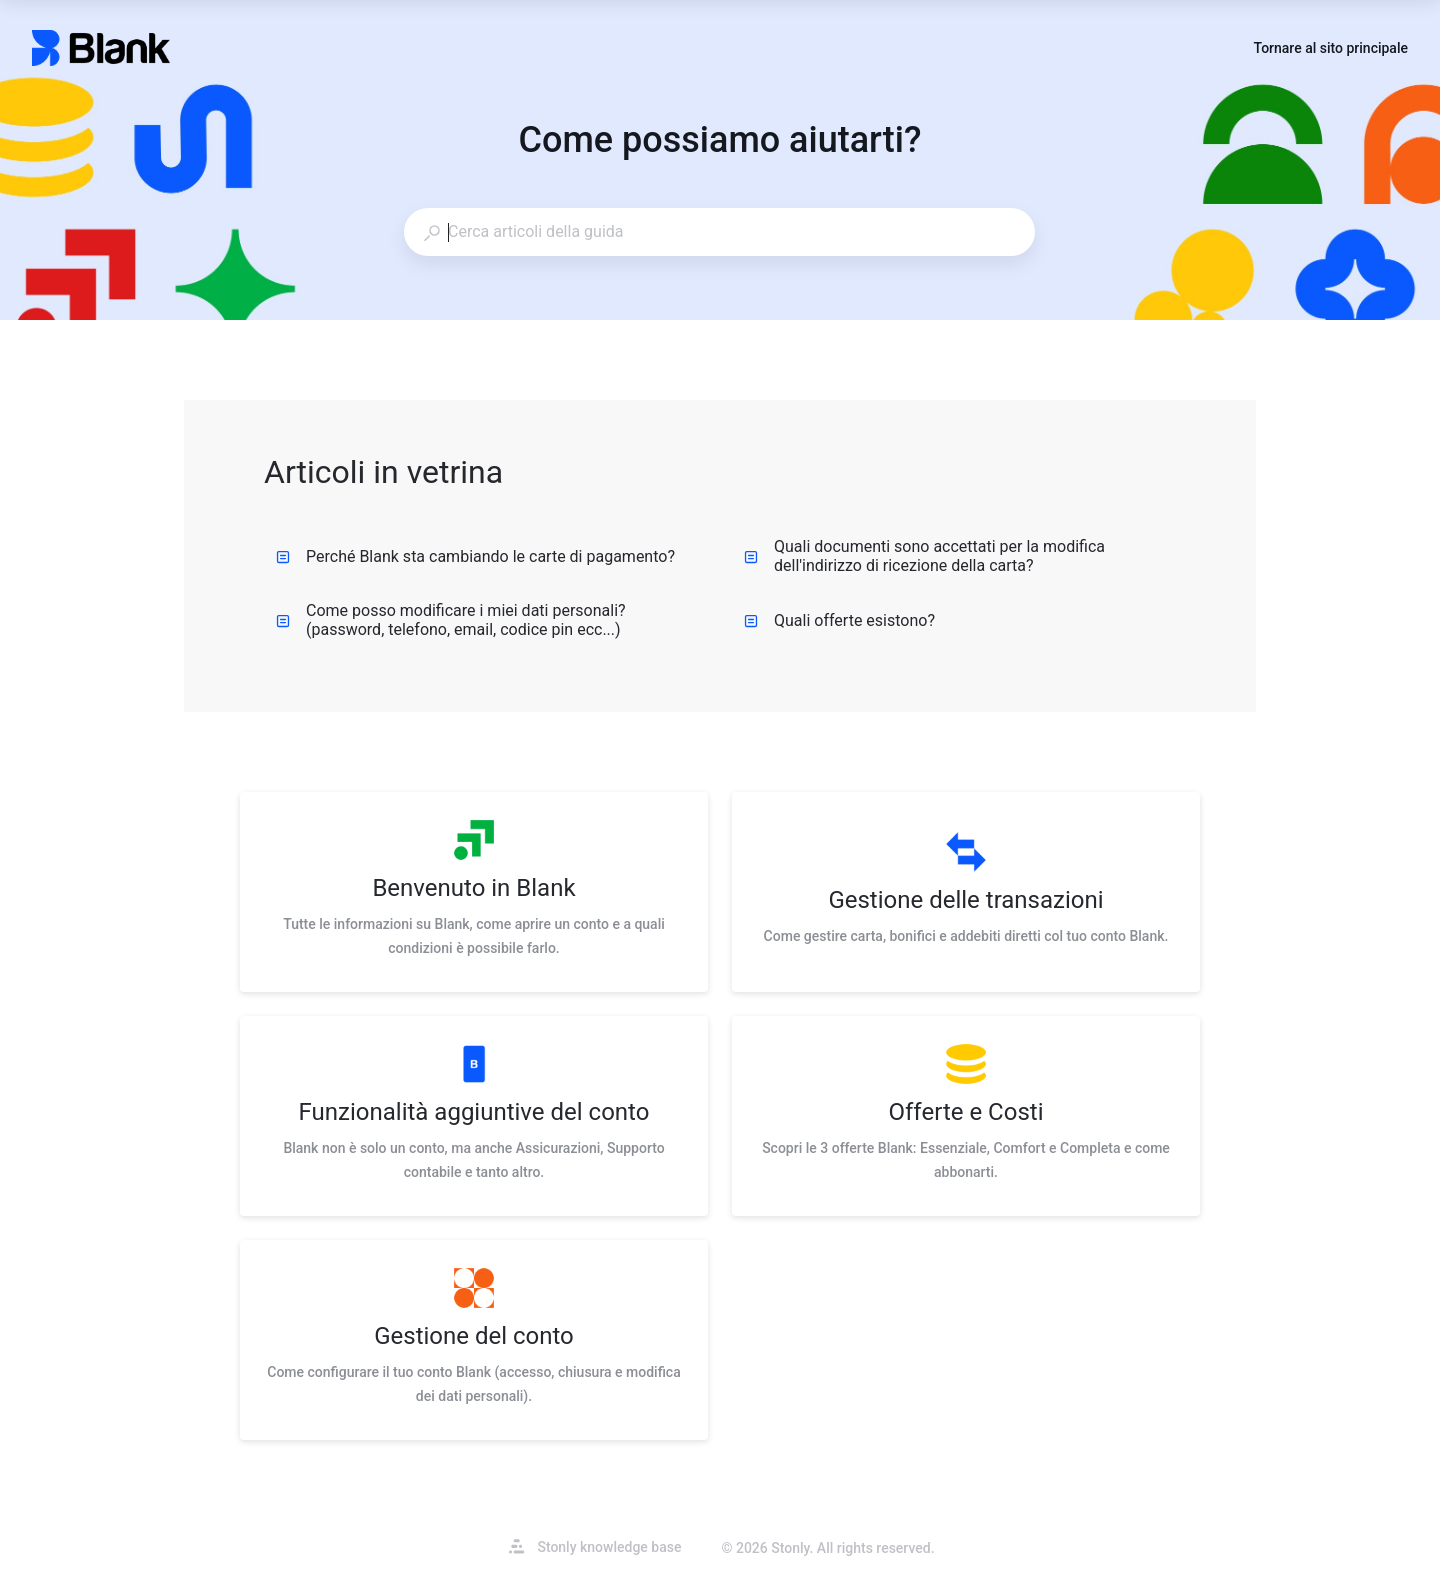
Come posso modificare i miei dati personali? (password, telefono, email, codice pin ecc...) (451, 620)
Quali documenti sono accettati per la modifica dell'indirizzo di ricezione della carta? (924, 556)
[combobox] (719, 232)
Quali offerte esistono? (839, 620)
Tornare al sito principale (1331, 50)
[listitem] (474, 892)
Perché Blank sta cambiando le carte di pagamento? (475, 556)
